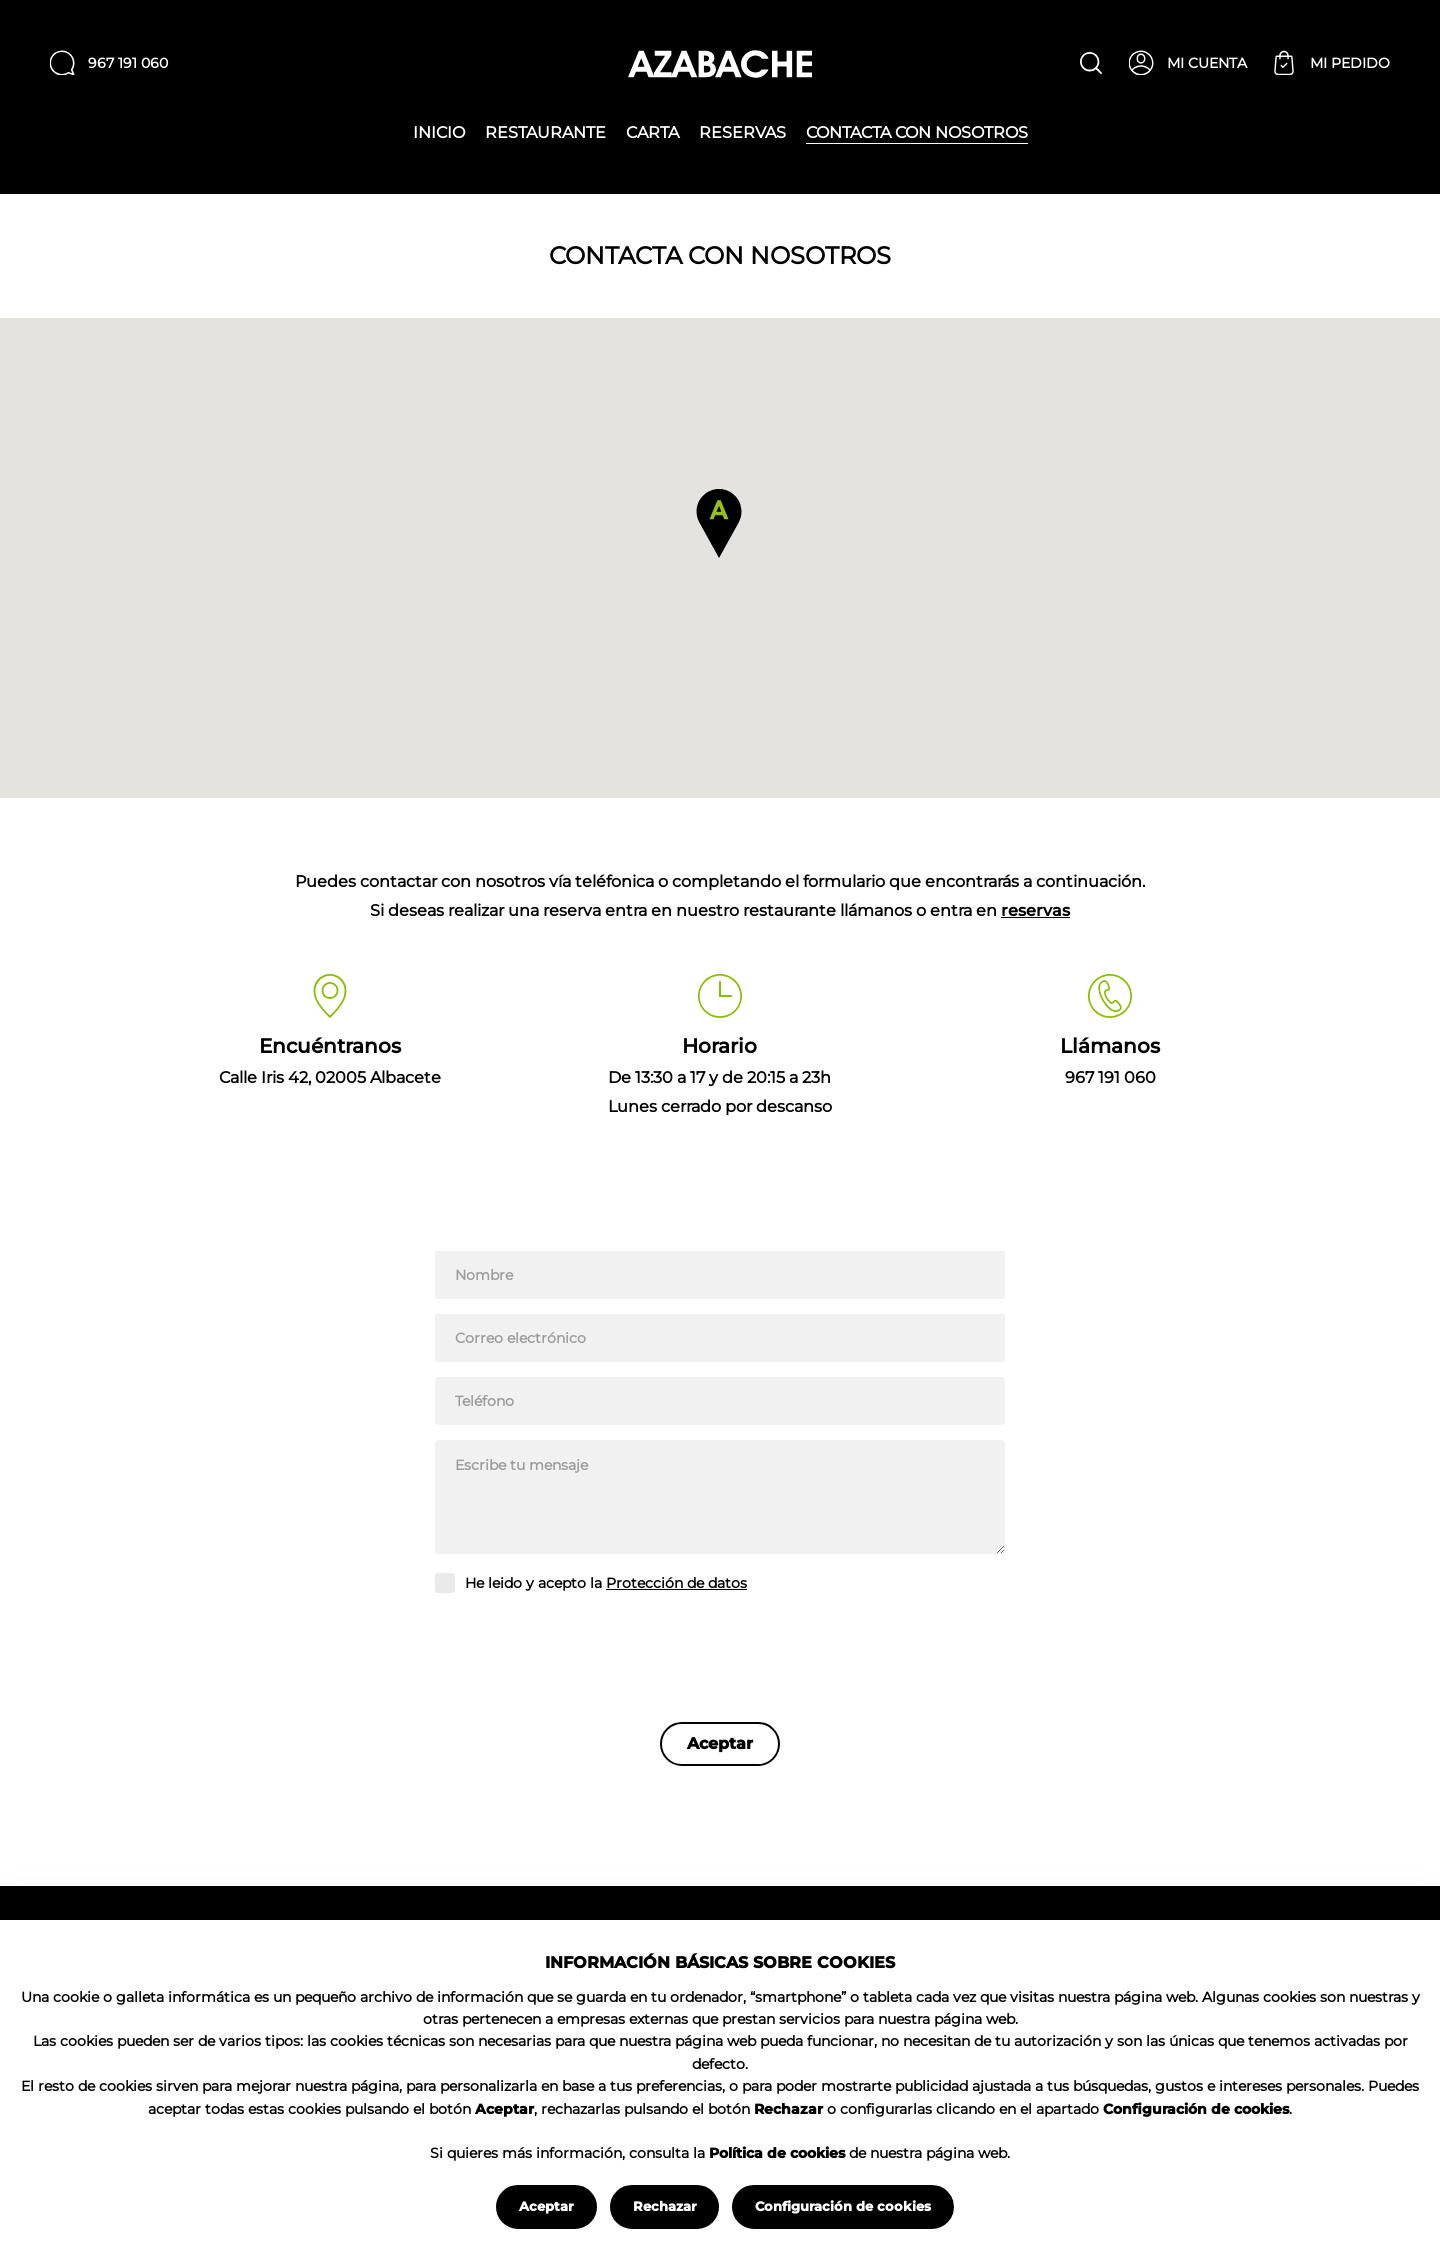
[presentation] (587, 1653)
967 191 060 (1110, 1077)
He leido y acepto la (606, 1583)
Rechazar (665, 2206)
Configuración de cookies (843, 2206)
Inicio (439, 133)
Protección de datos (676, 1583)
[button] (719, 523)
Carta (652, 133)
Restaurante (545, 133)
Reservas (742, 133)
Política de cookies (777, 2153)
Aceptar (546, 2206)
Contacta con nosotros (917, 133)
